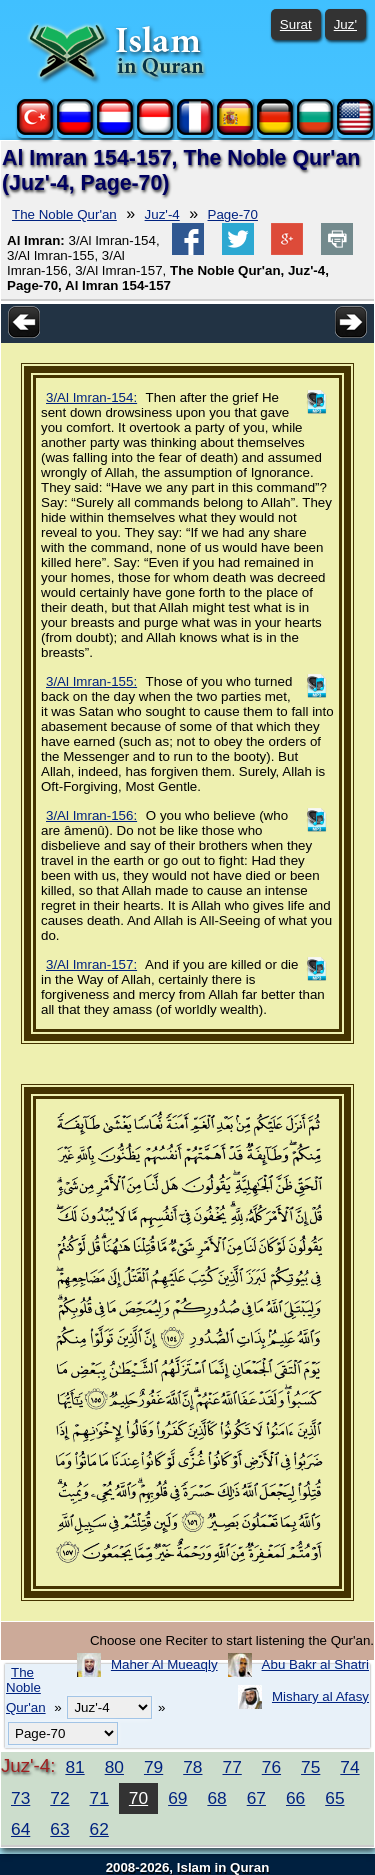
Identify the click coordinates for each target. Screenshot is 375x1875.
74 (349, 1767)
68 (216, 1798)
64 (20, 1829)
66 (295, 1798)
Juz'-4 (162, 214)
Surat (296, 24)
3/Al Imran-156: (91, 815)
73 (20, 1798)
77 (232, 1767)
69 (177, 1798)
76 (271, 1767)
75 (310, 1767)
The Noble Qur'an (64, 214)
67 (256, 1798)
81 (74, 1767)
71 (99, 1798)
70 (138, 1798)
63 (59, 1829)
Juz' (345, 24)
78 (192, 1767)
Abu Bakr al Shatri (315, 1664)
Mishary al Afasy (320, 1696)
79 (153, 1767)
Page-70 (233, 214)
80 (114, 1767)
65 (334, 1798)
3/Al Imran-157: (91, 964)
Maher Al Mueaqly (164, 1664)
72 (59, 1798)
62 (99, 1829)
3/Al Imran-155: (91, 681)
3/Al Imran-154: (91, 397)
